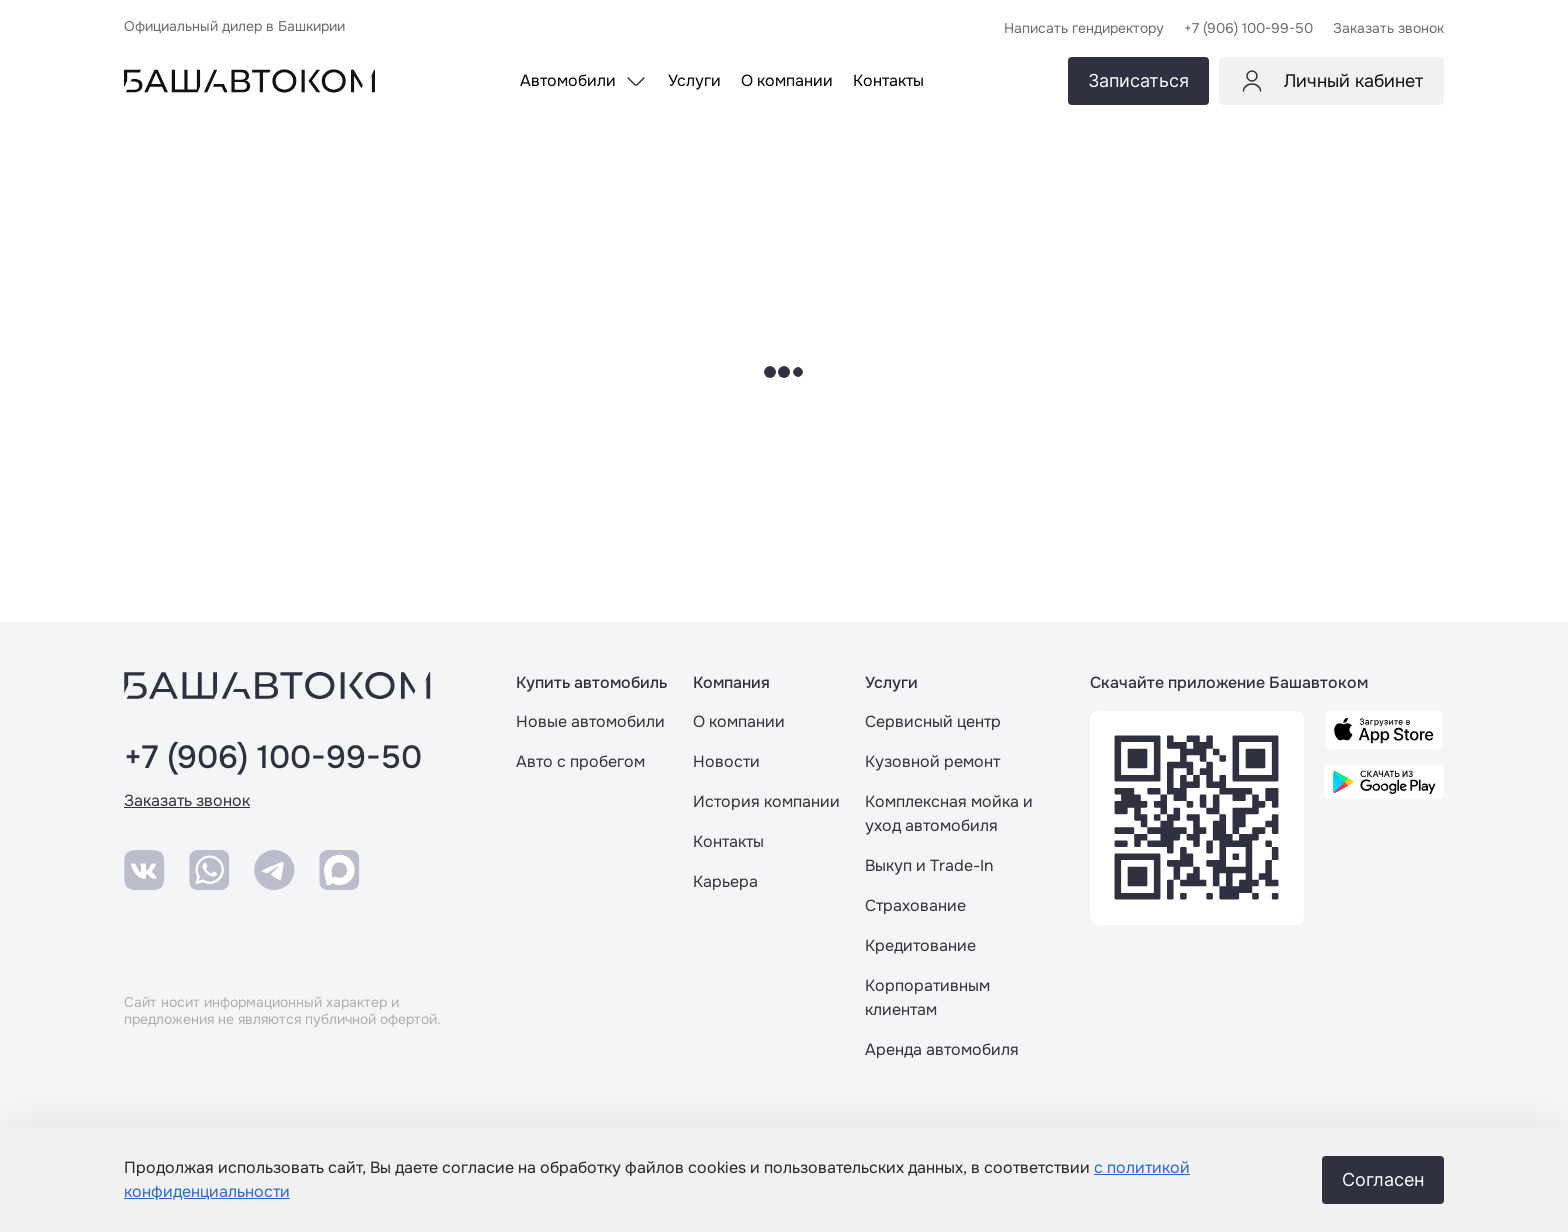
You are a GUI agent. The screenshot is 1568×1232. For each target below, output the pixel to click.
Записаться (1138, 80)
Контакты (728, 841)
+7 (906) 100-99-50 (273, 758)
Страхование (915, 905)
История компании (766, 801)
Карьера (725, 881)
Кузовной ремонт (932, 761)
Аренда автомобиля (942, 1049)
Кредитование (920, 945)
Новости (726, 761)
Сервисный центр (933, 721)
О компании (739, 721)
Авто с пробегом (580, 761)
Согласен (1383, 1179)
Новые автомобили (590, 721)
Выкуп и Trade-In (929, 865)
